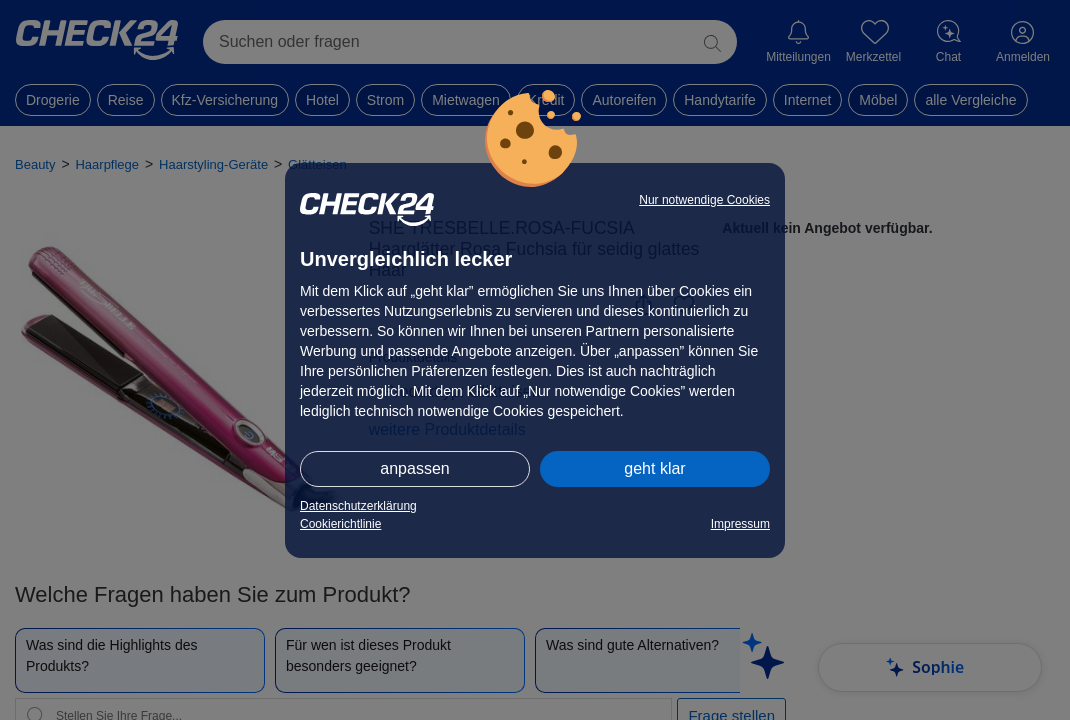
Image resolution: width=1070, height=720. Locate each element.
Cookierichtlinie (340, 524)
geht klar (654, 468)
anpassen (414, 468)
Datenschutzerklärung (358, 506)
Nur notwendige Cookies (704, 200)
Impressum (740, 524)
